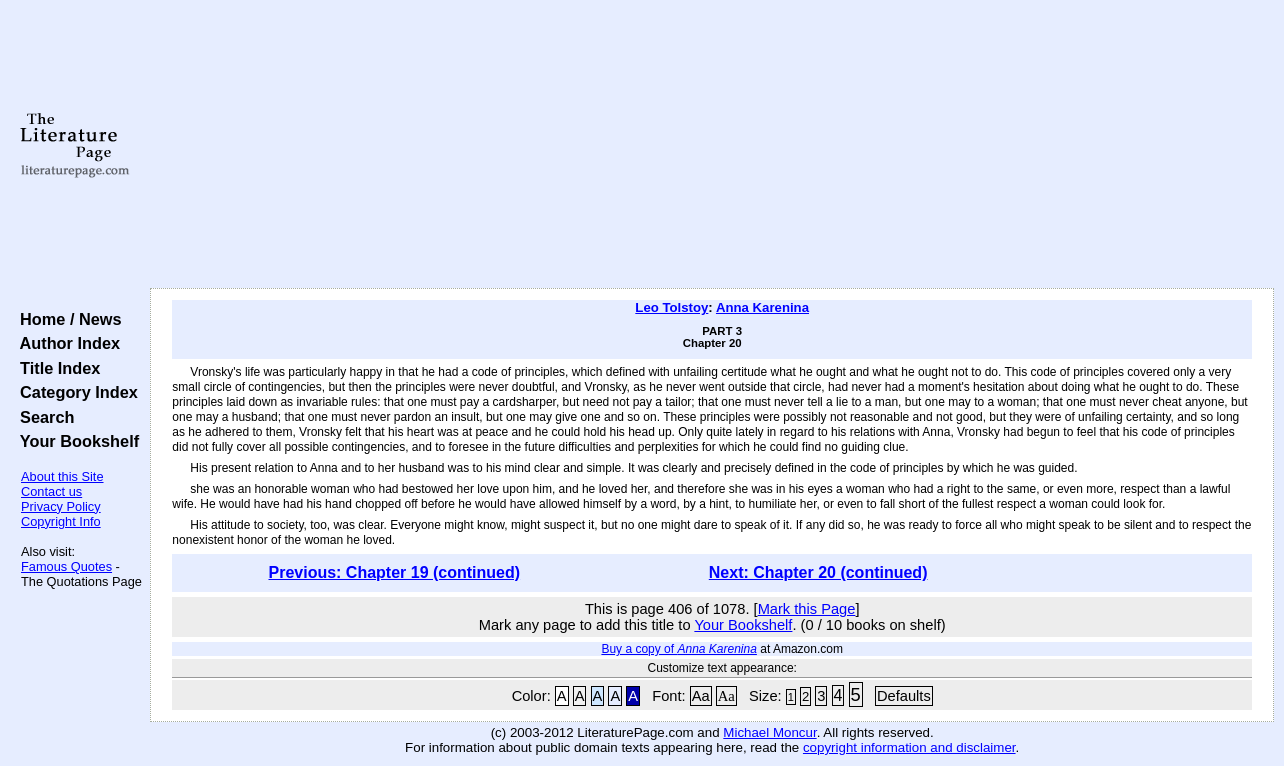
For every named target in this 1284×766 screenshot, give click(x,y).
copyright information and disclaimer (909, 747)
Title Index (55, 368)
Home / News (66, 319)
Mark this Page (807, 609)
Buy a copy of (678, 649)
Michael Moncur (769, 732)
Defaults (904, 696)
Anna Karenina (762, 307)
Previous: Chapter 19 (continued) (394, 572)
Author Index (65, 343)
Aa (701, 696)
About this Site (62, 476)
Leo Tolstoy (671, 307)
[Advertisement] (712, 145)
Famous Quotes (66, 566)
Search (42, 417)
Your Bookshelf (75, 441)
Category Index (74, 392)
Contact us (51, 491)
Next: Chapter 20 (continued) (818, 572)
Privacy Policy (61, 506)
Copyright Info (61, 521)
